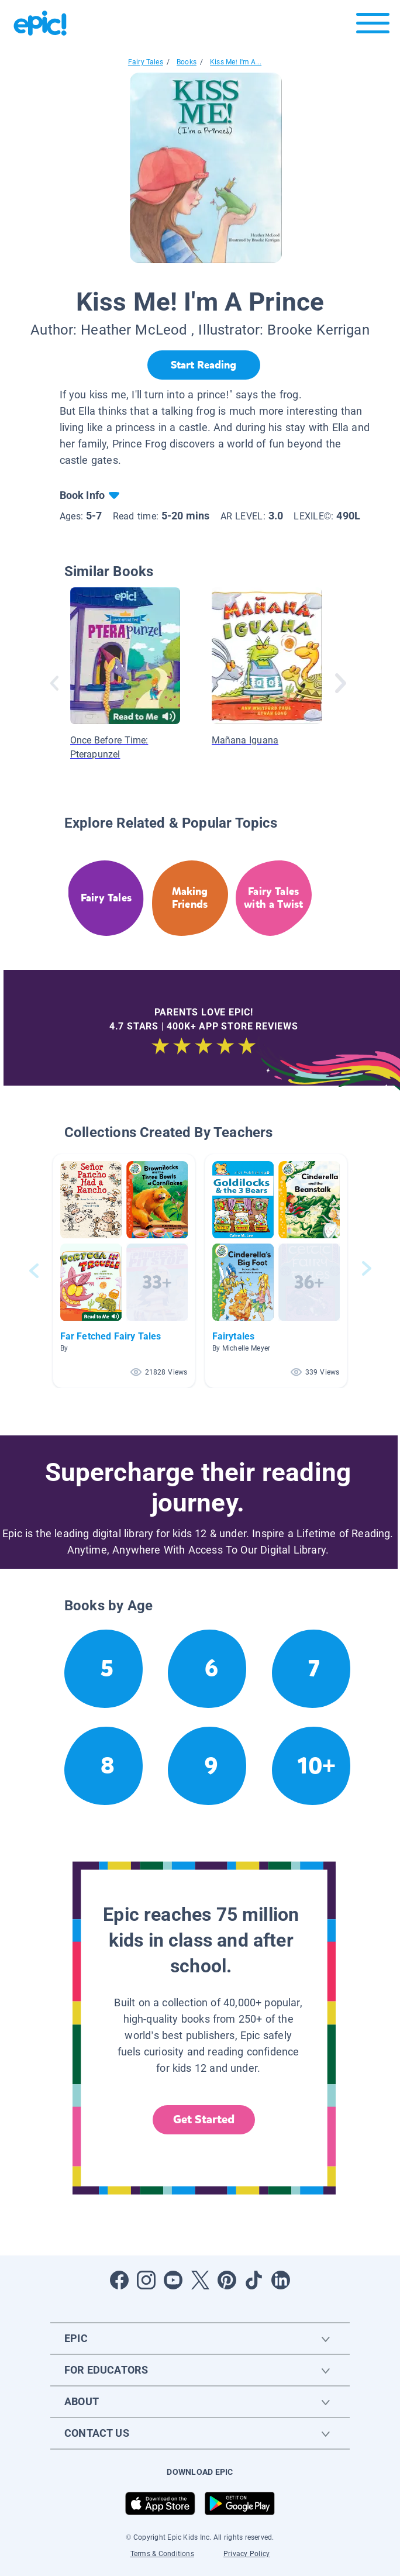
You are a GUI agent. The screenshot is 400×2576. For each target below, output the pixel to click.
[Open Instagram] (146, 2280)
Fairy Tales (145, 62)
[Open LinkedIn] (280, 2280)
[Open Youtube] (173, 2280)
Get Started (204, 2119)
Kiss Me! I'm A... (235, 62)
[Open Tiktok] (253, 2280)
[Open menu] (373, 26)
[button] (124, 1270)
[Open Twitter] (200, 2280)
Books (186, 62)
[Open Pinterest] (227, 2280)
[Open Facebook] (119, 2280)
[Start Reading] (203, 365)
